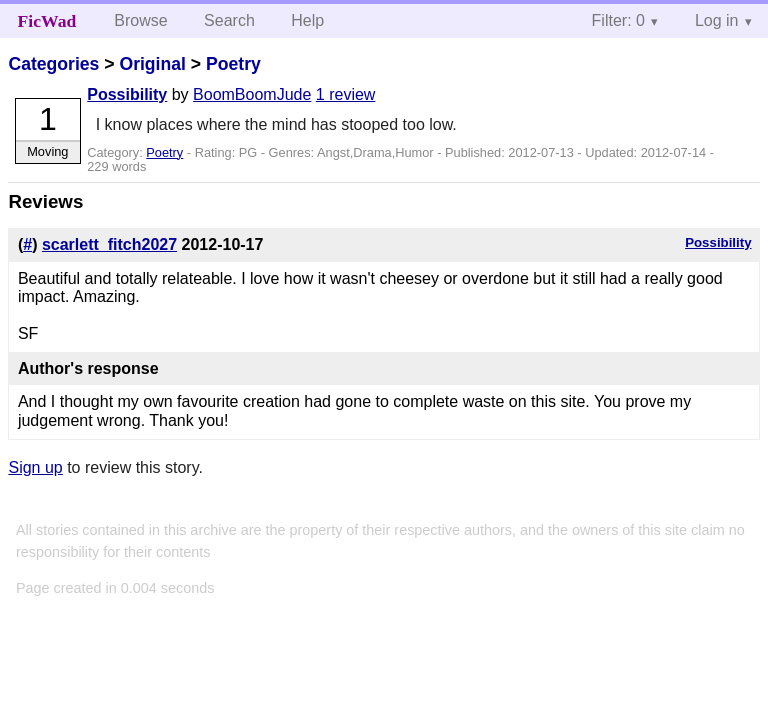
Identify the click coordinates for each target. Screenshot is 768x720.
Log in (717, 20)
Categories (53, 64)
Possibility (127, 94)
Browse (140, 20)
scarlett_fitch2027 (109, 244)
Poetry (233, 64)
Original (152, 64)
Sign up (35, 467)
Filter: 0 (618, 20)
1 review (346, 94)
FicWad (47, 21)
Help (307, 20)
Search (229, 20)
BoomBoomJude (252, 94)
